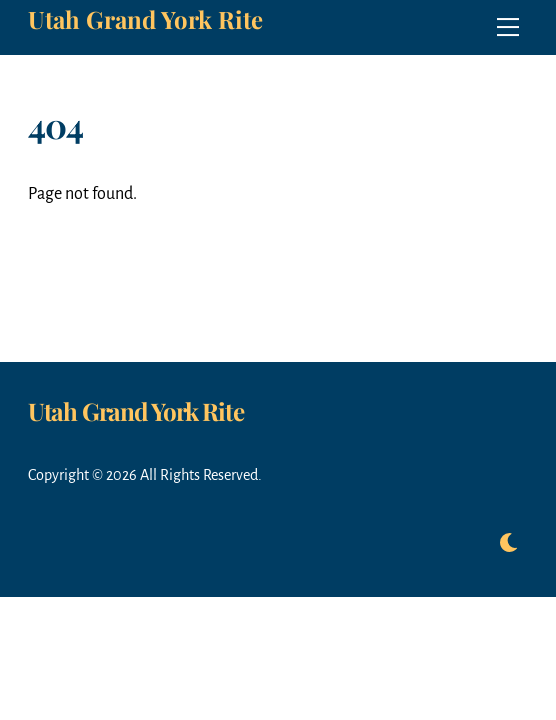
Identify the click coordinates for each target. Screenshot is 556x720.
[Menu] (508, 27)
